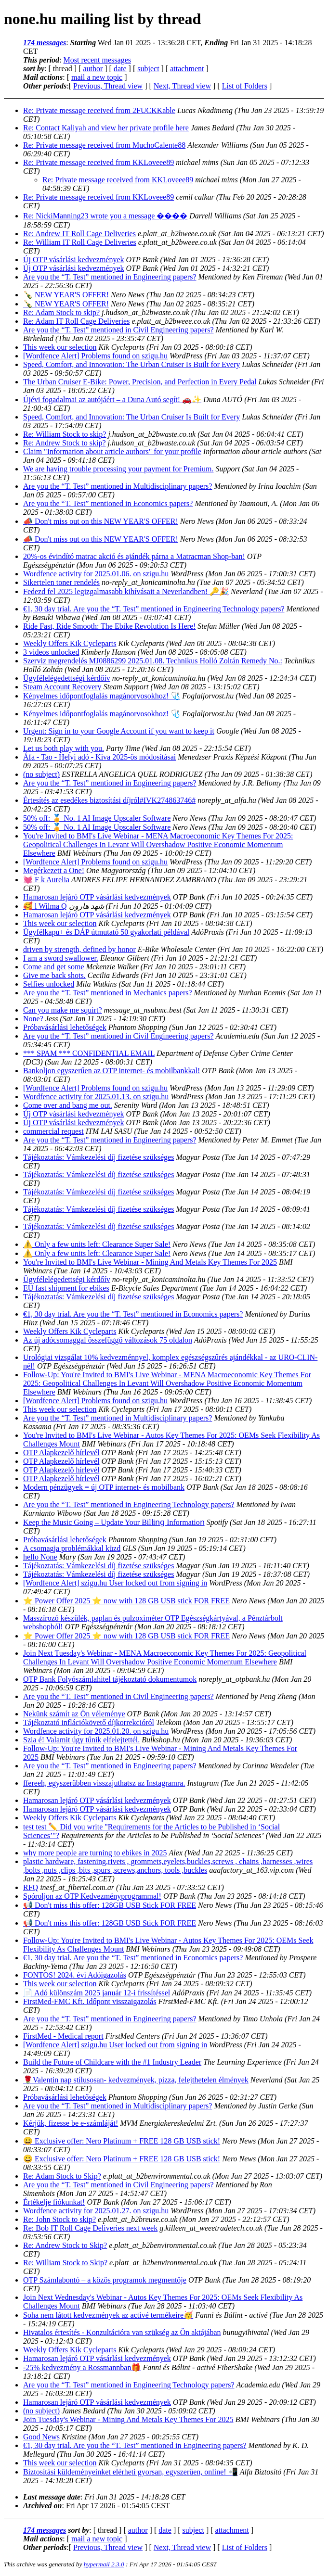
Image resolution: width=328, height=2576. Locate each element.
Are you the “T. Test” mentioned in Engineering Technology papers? (129, 1504)
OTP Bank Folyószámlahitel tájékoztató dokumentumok (110, 1679)
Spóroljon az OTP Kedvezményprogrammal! (92, 1896)
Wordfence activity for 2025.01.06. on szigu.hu (96, 574)
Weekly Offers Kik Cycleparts (69, 643)
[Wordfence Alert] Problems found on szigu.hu (95, 356)
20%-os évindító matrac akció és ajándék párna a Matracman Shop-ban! (134, 556)
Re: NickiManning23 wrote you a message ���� (105, 216)
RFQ (30, 1887)
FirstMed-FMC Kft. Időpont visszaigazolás (89, 2001)
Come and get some (53, 967)
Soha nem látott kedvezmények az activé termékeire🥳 (108, 2315)
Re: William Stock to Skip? (65, 2263)
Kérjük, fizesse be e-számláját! (70, 2123)
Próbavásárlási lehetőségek (64, 1027)
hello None (40, 1557)
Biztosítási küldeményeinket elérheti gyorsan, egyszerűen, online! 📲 (130, 2472)
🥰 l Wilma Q (45, 906)
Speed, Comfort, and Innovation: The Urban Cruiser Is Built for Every (131, 364)
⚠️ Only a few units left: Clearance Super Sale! (97, 1244)
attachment (187, 68)
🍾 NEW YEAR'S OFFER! (66, 295)
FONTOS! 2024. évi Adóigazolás (74, 1975)
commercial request (53, 1131)
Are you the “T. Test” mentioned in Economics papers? (108, 503)
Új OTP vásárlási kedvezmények (73, 259)
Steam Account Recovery (62, 687)
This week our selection (59, 347)
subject (148, 68)
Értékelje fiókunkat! (54, 2202)
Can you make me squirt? (62, 1010)
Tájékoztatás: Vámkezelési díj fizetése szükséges (98, 1157)
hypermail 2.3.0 (104, 2564)
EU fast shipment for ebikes (66, 1288)
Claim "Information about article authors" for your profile (112, 451)
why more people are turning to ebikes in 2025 (95, 1853)
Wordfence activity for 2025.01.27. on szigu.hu (96, 2211)
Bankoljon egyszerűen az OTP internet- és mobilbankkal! (111, 1070)
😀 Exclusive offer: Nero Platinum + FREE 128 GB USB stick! (121, 2141)
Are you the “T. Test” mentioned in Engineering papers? (110, 277)
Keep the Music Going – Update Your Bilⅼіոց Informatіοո (114, 1522)
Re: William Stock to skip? (64, 434)
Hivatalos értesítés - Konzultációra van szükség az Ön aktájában (122, 2332)
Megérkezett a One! (53, 870)
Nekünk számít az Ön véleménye (74, 1714)
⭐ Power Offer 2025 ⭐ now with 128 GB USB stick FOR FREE (126, 1601)
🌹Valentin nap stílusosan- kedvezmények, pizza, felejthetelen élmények (136, 2080)
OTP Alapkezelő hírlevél (61, 1452)
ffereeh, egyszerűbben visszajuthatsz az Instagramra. (104, 1783)
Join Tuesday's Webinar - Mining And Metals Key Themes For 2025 (128, 2419)
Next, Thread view (182, 86)
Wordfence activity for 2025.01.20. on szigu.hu (96, 1731)
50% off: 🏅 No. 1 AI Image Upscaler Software (97, 818)
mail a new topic (96, 77)
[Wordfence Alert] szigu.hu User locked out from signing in (115, 1583)
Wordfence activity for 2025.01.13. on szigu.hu (96, 1096)
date (120, 68)
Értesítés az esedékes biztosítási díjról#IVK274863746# (109, 800)
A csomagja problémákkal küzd (71, 1548)
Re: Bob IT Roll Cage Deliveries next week (90, 2228)
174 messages (44, 42)
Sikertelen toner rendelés (61, 582)
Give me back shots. (54, 975)
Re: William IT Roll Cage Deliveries (79, 242)
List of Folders (244, 86)
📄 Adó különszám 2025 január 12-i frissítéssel (96, 1993)
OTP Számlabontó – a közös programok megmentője (104, 2280)
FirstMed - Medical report (63, 2036)
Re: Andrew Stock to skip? (64, 443)
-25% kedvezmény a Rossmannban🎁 (82, 2367)
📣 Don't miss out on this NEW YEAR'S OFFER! (100, 521)
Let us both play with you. (63, 748)
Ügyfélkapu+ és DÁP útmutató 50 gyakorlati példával (106, 932)
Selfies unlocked (48, 984)
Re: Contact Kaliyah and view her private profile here (106, 128)
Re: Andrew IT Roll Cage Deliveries (79, 233)
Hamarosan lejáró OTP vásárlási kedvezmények (97, 897)
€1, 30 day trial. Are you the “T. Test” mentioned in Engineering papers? (134, 2445)
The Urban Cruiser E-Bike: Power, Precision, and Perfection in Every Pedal (140, 382)
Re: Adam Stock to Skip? (62, 2176)
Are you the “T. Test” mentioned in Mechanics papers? (107, 993)
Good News (41, 2437)
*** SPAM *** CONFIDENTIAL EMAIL (89, 1053)
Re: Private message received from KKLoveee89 (98, 162)
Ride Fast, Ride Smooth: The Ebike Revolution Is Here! (109, 626)
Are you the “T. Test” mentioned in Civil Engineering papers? (118, 330)
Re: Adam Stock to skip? (61, 312)
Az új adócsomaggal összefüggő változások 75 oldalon (107, 1340)
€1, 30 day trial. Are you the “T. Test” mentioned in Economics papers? (133, 1314)
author (93, 68)
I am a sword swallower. (60, 958)
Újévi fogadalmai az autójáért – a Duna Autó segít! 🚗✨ (112, 399)
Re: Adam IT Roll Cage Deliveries (76, 321)
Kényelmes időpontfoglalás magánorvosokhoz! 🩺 (101, 696)
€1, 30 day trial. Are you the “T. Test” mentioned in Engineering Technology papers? (154, 609)
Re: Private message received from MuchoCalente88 (104, 145)
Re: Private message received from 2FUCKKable (99, 110)
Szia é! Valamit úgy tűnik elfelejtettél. (81, 1740)
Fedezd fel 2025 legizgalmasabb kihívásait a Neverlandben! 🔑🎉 (126, 591)
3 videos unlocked (51, 652)
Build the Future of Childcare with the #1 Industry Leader (112, 2062)
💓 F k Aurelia (46, 880)
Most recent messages (97, 60)
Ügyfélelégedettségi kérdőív (66, 678)
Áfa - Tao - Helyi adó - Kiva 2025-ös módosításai (99, 757)
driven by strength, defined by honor (79, 949)
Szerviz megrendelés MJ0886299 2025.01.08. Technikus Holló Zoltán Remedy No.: (152, 661)
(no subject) (41, 774)
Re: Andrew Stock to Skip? (65, 2245)
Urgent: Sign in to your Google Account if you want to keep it (118, 731)
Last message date (51, 2497)
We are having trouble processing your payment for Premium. (118, 469)
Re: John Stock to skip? (59, 2219)
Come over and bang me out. (67, 1105)
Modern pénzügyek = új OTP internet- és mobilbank (103, 1487)
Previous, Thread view (108, 86)
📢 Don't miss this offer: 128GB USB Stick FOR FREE (109, 1905)
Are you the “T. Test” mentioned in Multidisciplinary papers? (117, 486)
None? (33, 1019)
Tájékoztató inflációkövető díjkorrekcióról (88, 1722)
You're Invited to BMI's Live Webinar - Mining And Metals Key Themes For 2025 (150, 1262)
